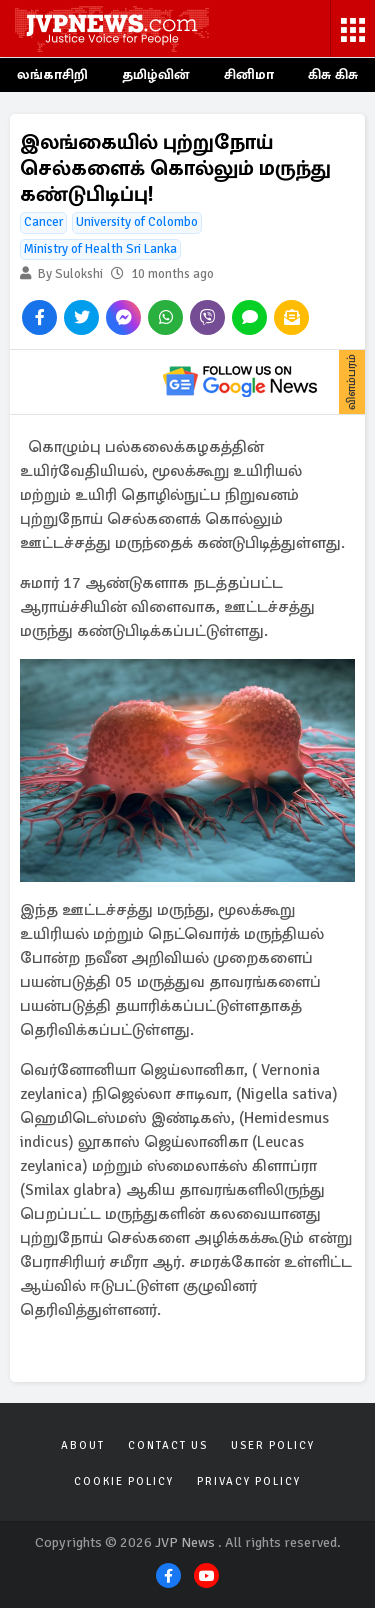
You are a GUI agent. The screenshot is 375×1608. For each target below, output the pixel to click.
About (83, 1445)
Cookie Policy (124, 1481)
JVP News (185, 1542)
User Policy (273, 1445)
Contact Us (168, 1445)
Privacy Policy (249, 1481)
